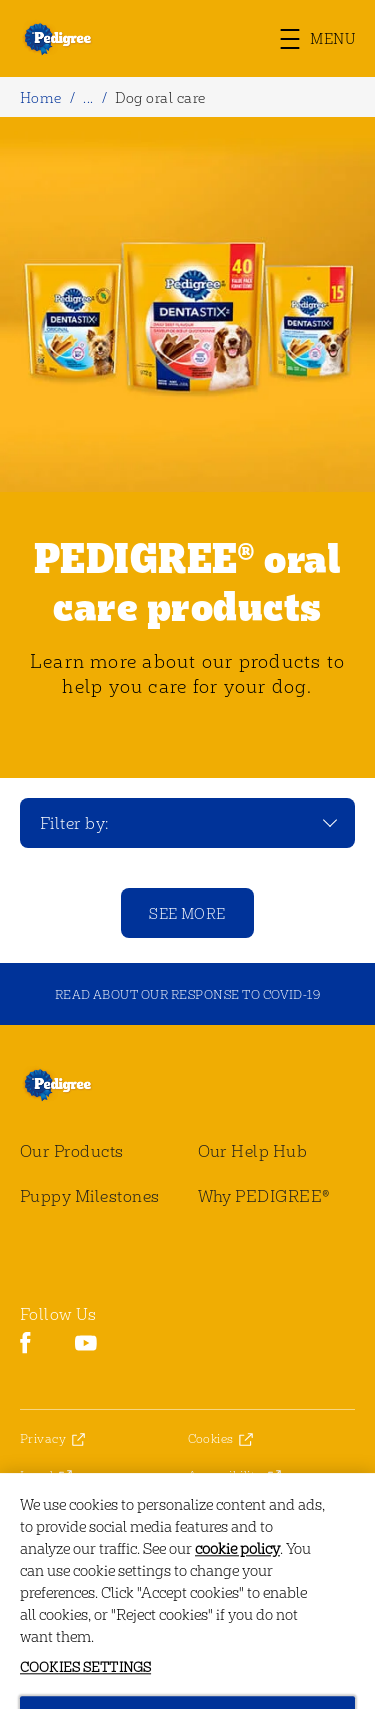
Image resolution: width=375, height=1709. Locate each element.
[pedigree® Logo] (72, 1084)
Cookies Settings (236, 1511)
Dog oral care (160, 97)
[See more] (187, 913)
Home (41, 97)
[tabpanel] (187, 447)
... (88, 97)
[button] (327, 39)
